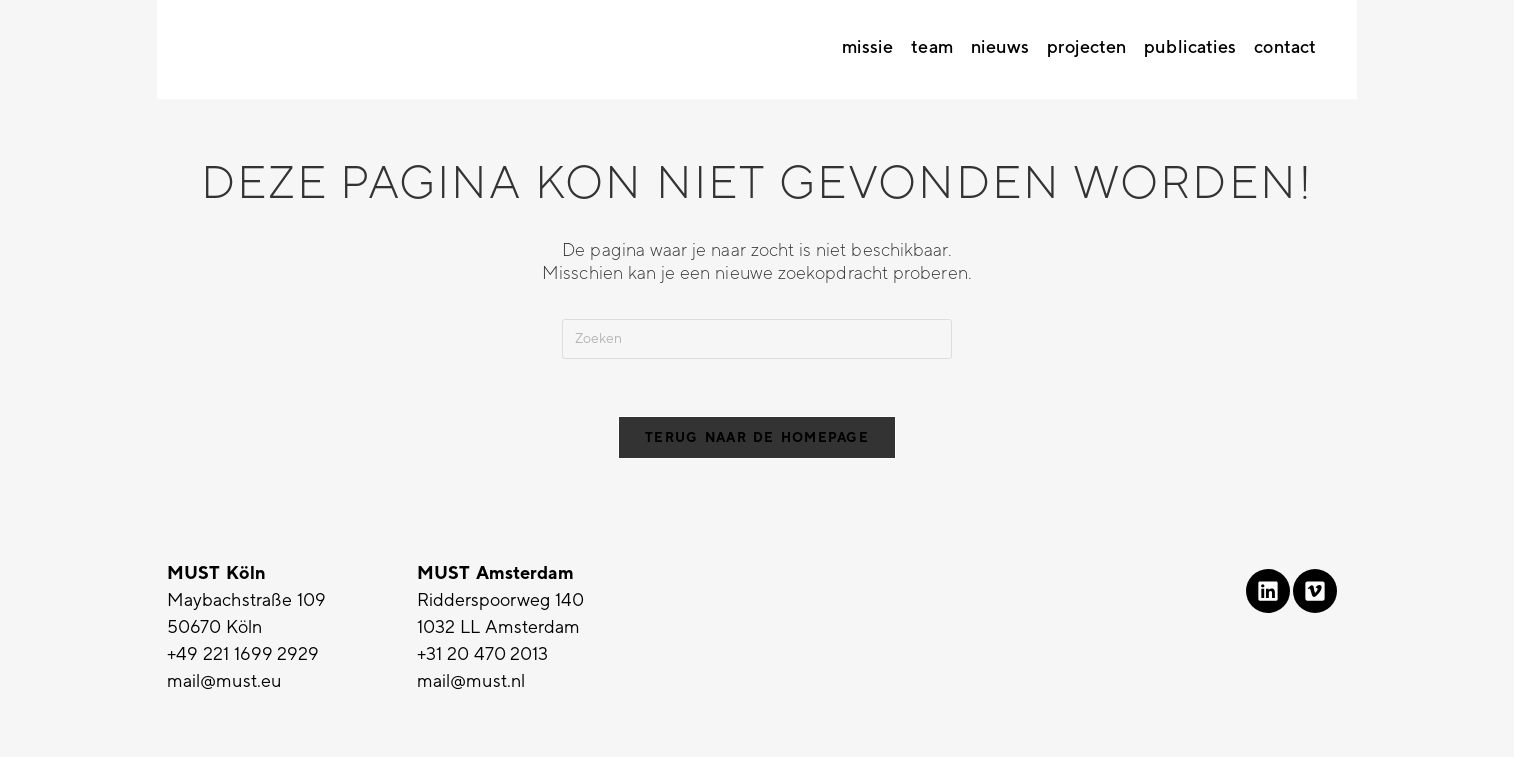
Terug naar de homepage (757, 440)
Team (931, 47)
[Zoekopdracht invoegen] (757, 339)
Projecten (1086, 47)
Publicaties (1190, 47)
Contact (1285, 47)
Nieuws (1000, 47)
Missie (868, 47)
